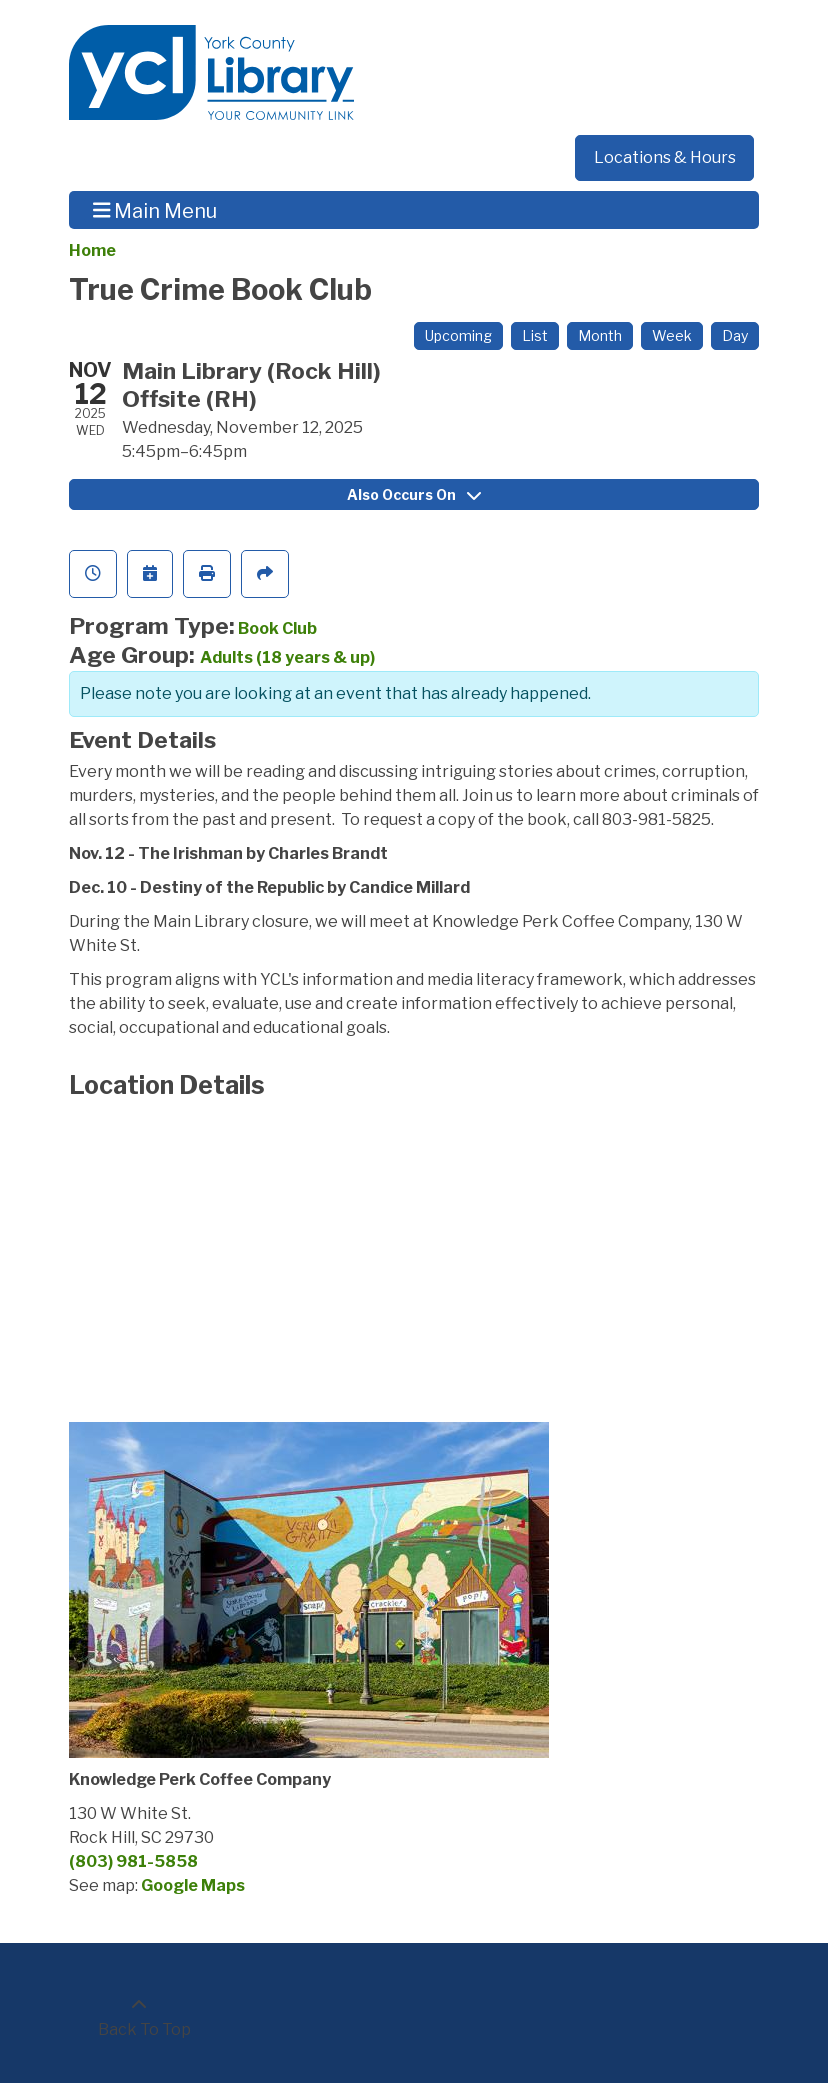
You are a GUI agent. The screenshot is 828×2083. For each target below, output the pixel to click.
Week (672, 335)
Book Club (277, 628)
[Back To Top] (139, 2018)
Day (735, 335)
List (535, 335)
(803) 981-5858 (133, 1861)
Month (600, 335)
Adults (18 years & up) (287, 657)
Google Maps (193, 1885)
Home (92, 250)
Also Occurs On (414, 494)
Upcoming (458, 335)
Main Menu (155, 210)
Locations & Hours (665, 157)
